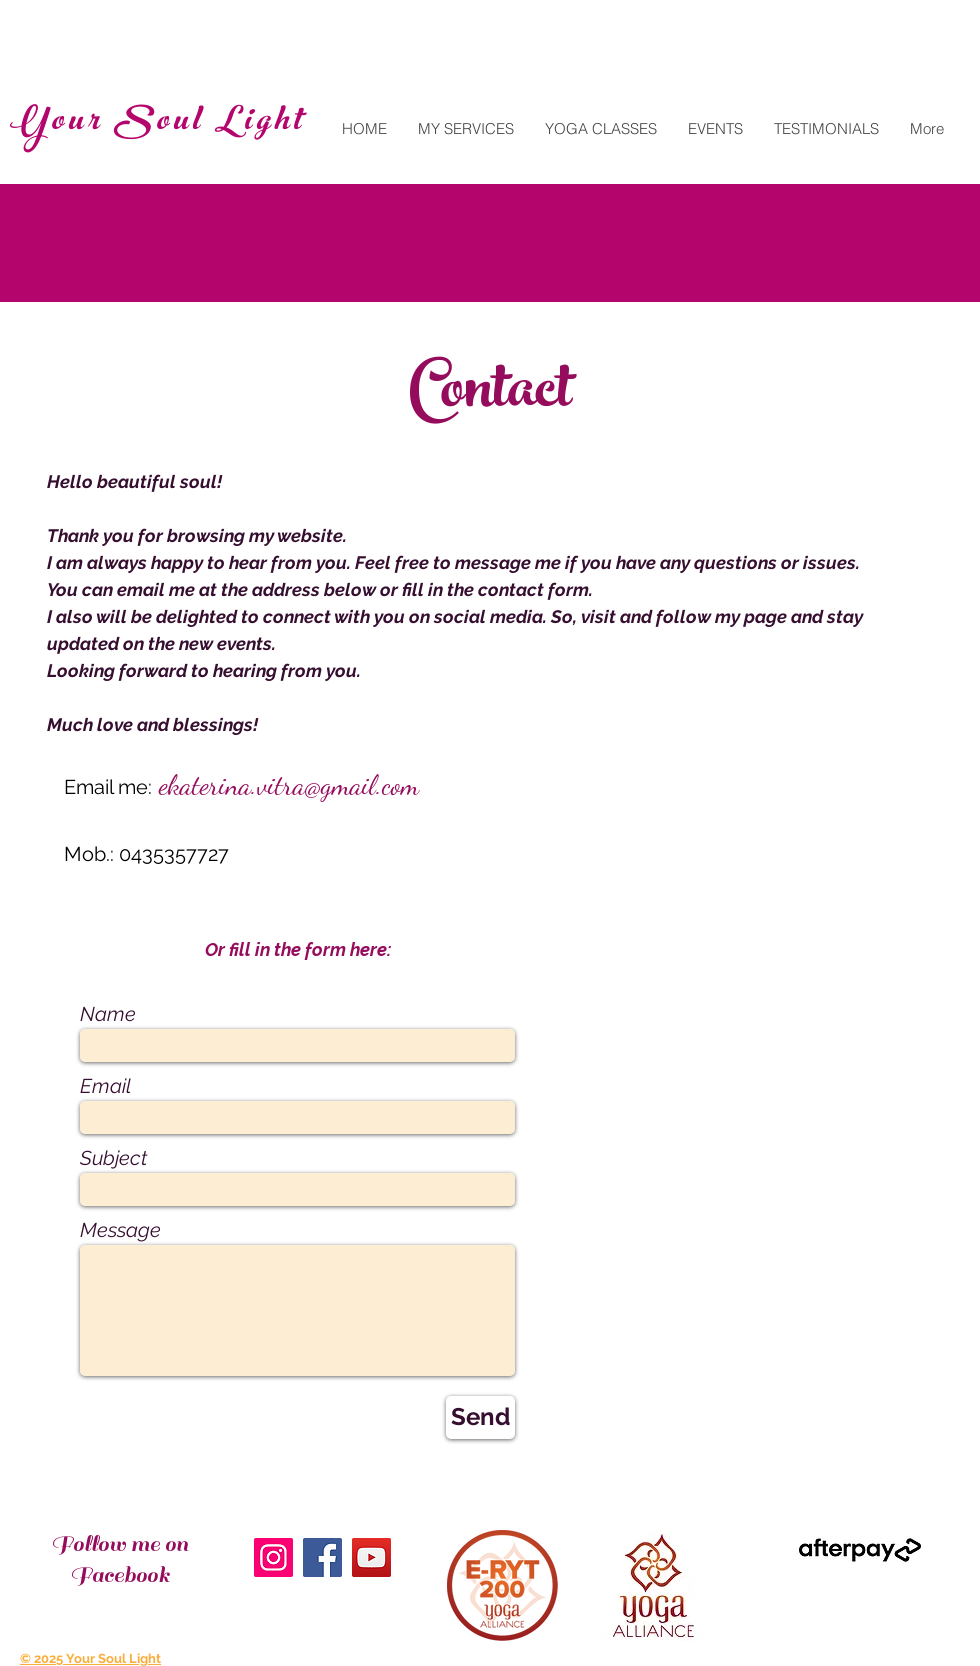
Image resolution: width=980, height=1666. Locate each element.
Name (108, 1014)
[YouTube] (371, 1557)
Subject (113, 1158)
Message (120, 1230)
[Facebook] (322, 1557)
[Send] (480, 1417)
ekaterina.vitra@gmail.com (289, 785)
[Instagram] (273, 1557)
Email (105, 1086)
